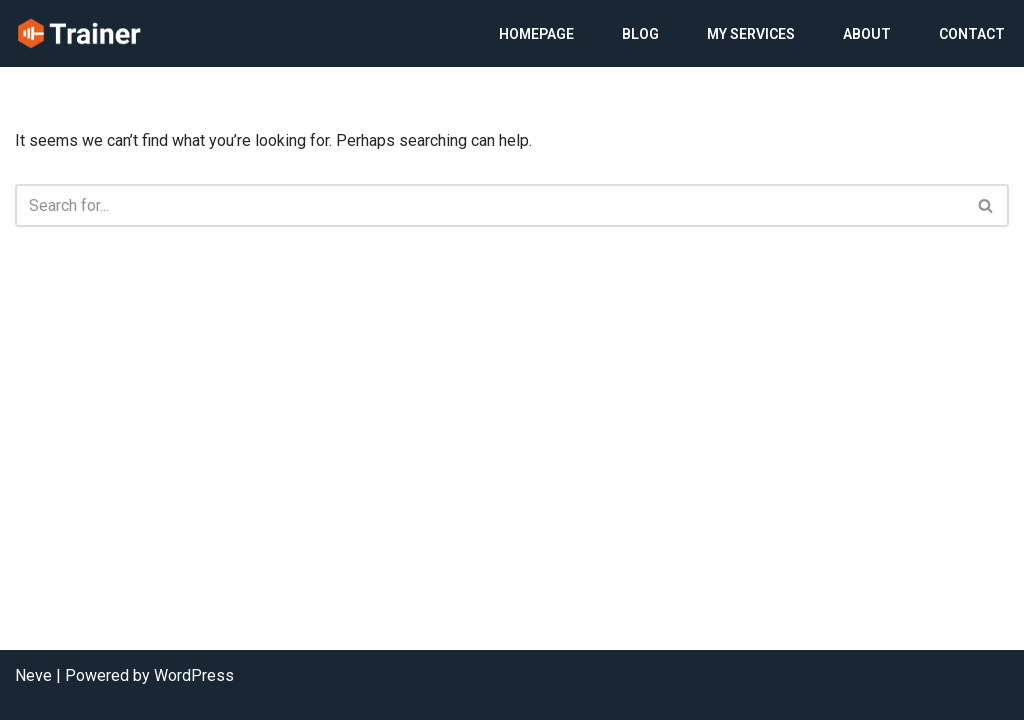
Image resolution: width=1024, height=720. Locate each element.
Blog (640, 34)
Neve (33, 675)
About (867, 34)
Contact (972, 34)
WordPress (194, 675)
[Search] (489, 205)
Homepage (536, 34)
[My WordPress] (79, 33)
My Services (751, 34)
